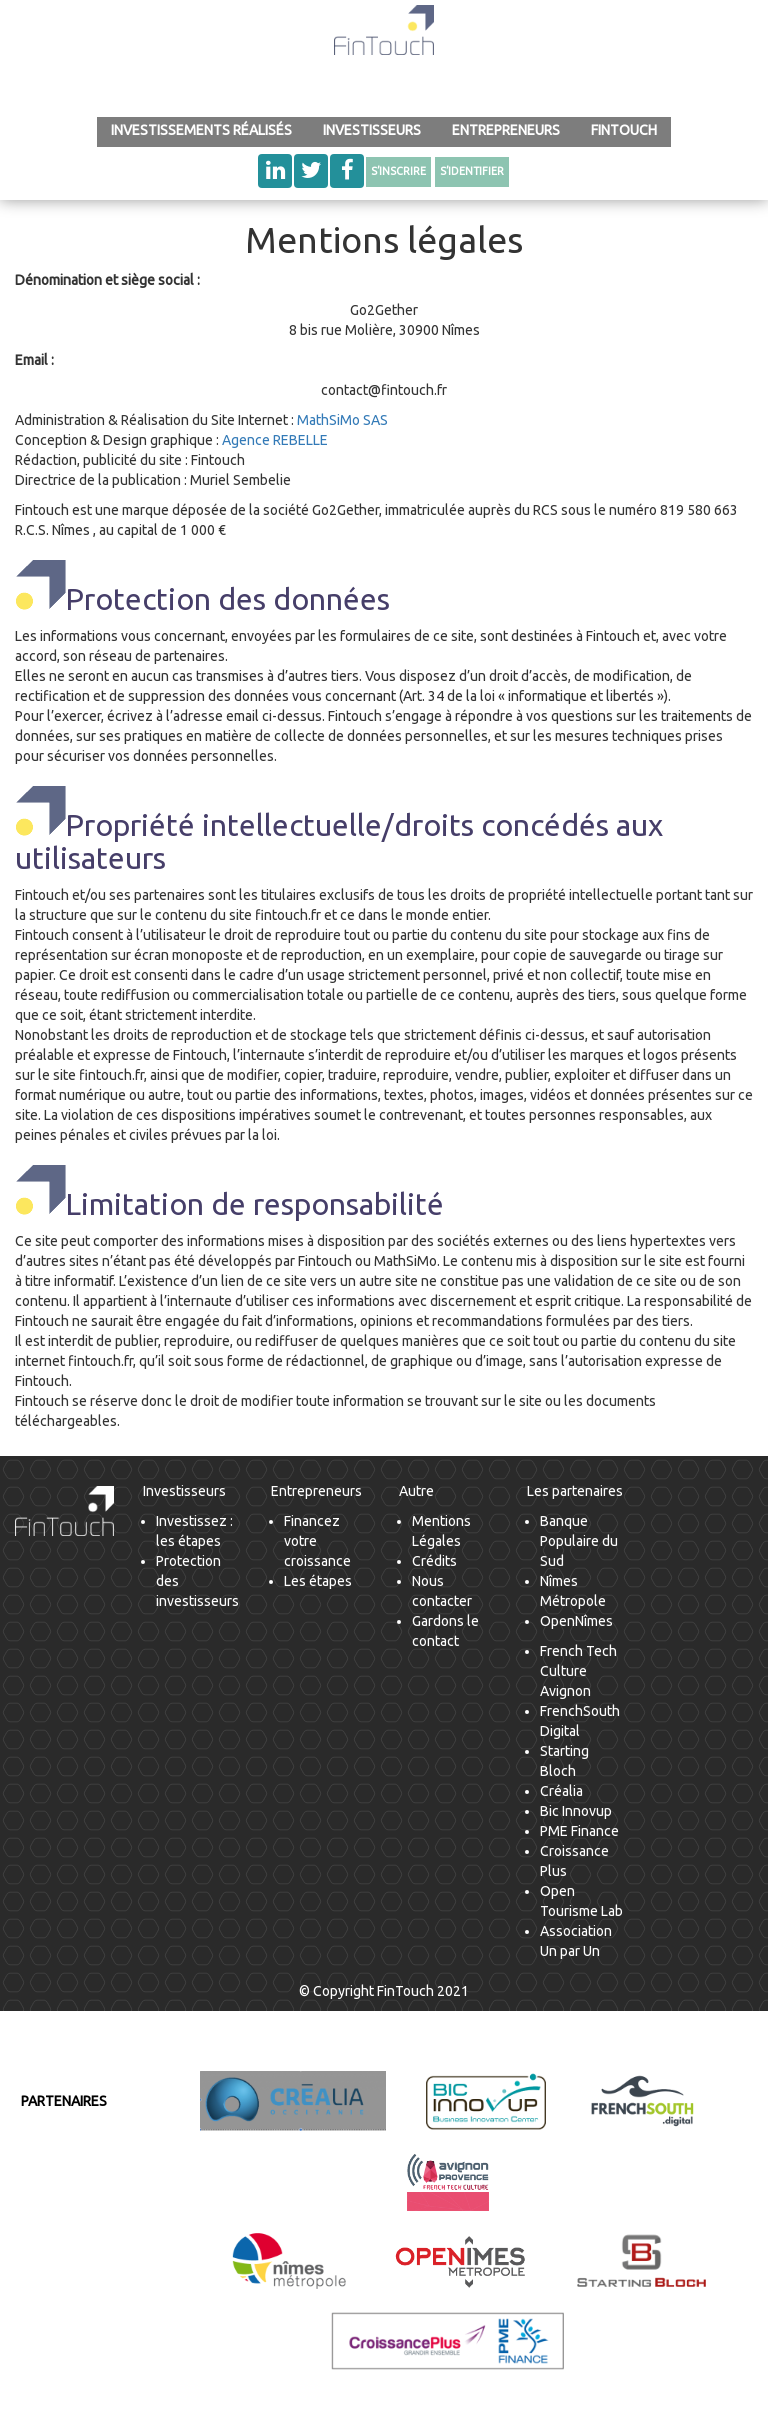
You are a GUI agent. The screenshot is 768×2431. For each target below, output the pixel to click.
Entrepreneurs (506, 130)
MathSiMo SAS (342, 420)
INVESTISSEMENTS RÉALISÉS (201, 130)
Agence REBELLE (275, 440)
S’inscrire (398, 171)
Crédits (434, 1561)
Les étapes (318, 1581)
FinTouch (624, 130)
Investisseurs (372, 130)
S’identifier (472, 171)
